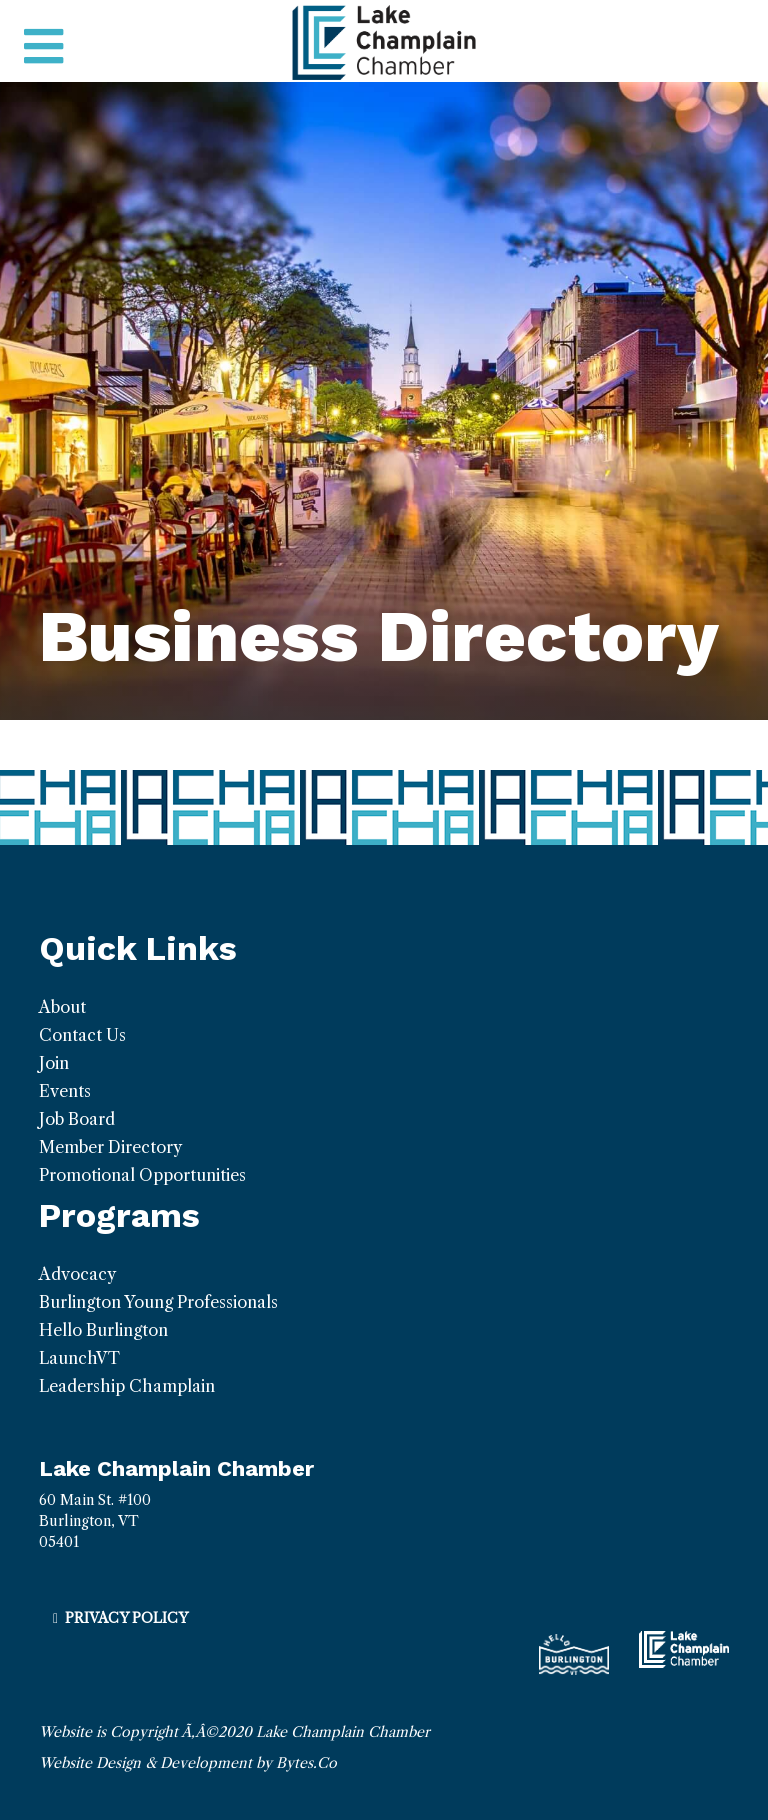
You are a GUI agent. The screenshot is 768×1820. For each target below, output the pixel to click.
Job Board (77, 1119)
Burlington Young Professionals (158, 1302)
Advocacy (77, 1274)
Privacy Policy (126, 1618)
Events (65, 1091)
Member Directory (110, 1147)
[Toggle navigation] (43, 47)
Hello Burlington (103, 1330)
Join (54, 1063)
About (62, 1007)
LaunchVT (79, 1358)
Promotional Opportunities (142, 1175)
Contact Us (82, 1035)
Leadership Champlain (127, 1386)
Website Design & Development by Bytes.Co (188, 1763)
